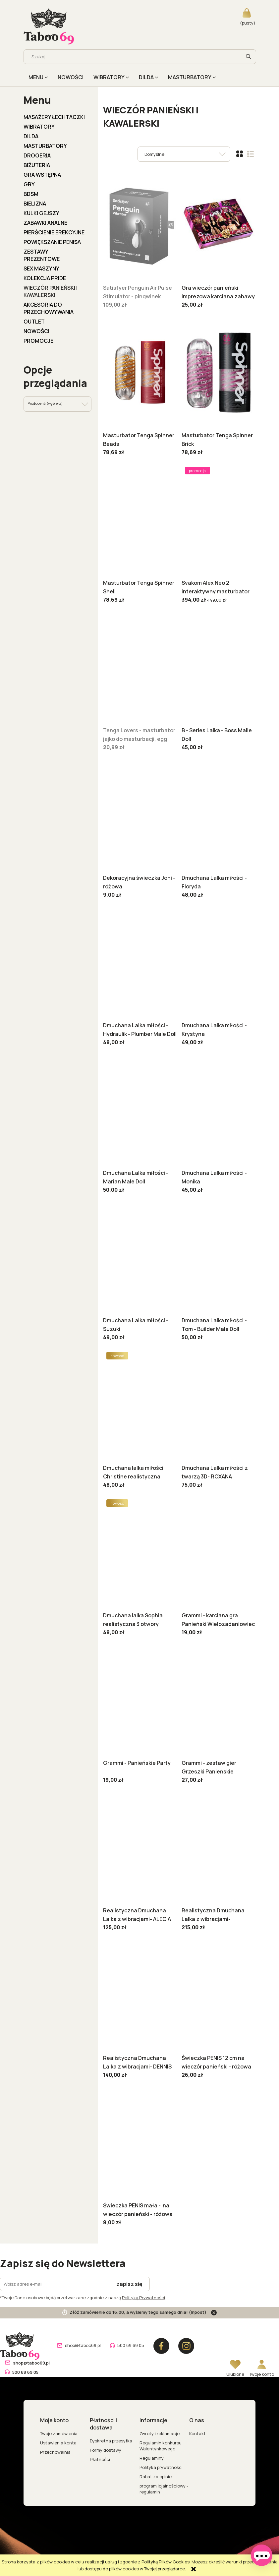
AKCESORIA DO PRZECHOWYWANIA (49, 308)
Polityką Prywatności (143, 2298)
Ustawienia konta (58, 2443)
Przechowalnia (55, 2452)
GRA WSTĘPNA (42, 174)
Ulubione (235, 2374)
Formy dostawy (105, 2450)
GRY (29, 184)
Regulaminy (152, 2458)
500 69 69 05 (130, 2345)
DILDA (31, 136)
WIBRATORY (39, 126)
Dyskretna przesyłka (111, 2441)
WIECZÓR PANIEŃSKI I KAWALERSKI (51, 291)
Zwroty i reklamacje (160, 2433)
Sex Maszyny (41, 268)
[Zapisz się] (129, 2284)
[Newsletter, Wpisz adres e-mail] (54, 2284)
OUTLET (34, 321)
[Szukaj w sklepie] (134, 56)
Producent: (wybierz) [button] (45, 403)
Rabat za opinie (156, 2477)
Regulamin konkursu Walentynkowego (161, 2446)
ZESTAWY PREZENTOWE (42, 255)
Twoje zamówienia (59, 2433)
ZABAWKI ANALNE (45, 222)
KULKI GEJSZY (41, 213)
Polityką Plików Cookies (165, 2562)
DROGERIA (37, 155)
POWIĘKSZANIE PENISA (52, 242)
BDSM (31, 194)
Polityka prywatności (161, 2467)
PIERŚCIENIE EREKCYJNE (54, 232)
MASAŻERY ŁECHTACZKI (54, 117)
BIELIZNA (35, 203)
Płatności (100, 2459)
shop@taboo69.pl (83, 2345)
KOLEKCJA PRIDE (45, 278)
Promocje (38, 340)
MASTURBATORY (45, 146)
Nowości (36, 331)
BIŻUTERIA (37, 165)
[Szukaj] (248, 56)
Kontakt (197, 2433)
